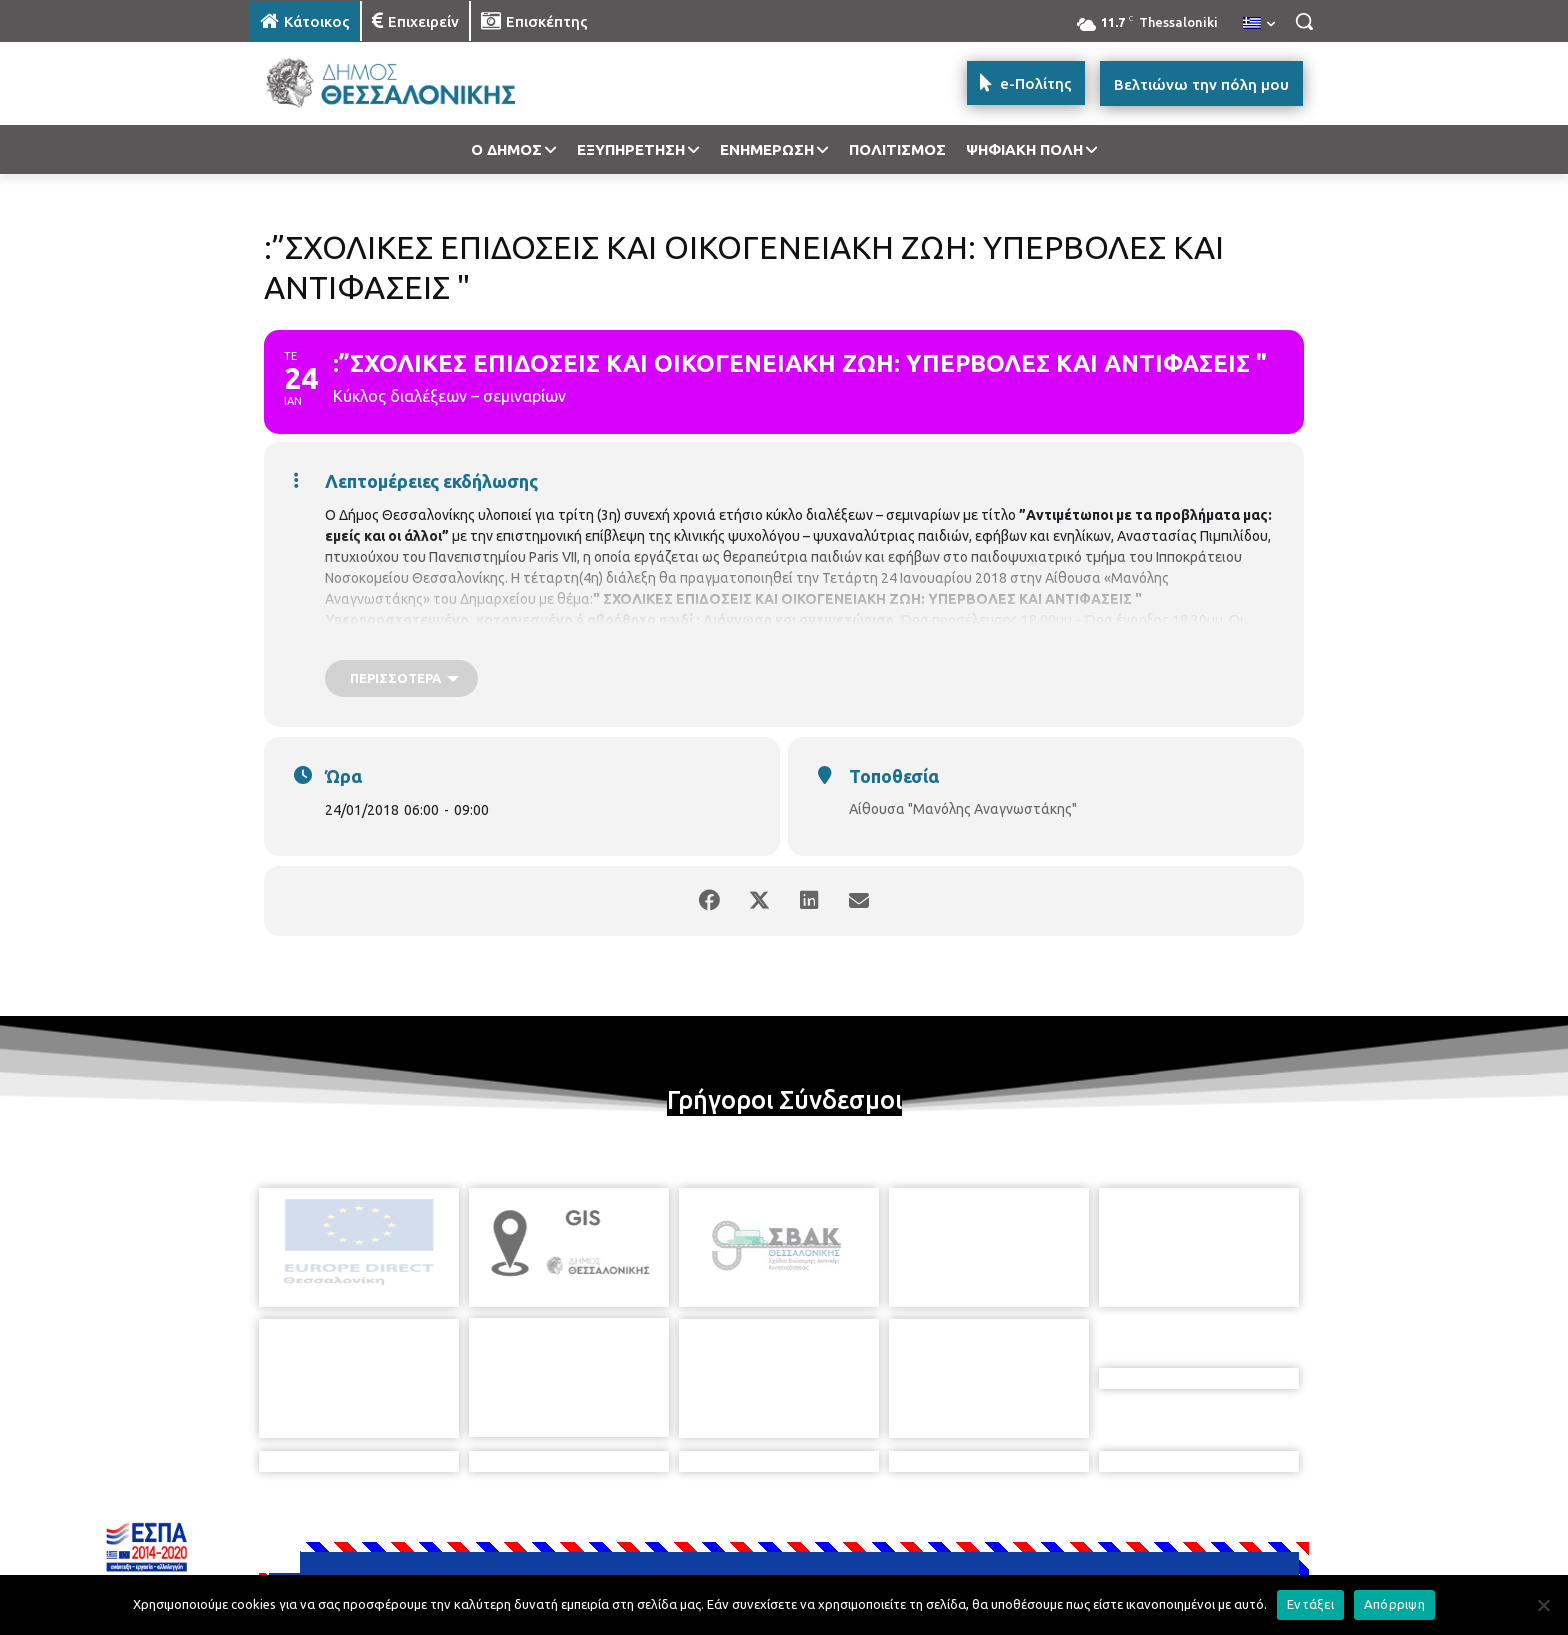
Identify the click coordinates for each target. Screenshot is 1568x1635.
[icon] (923, 1526)
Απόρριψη (1394, 1604)
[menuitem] (1259, 24)
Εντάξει (1310, 1604)
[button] (1304, 21)
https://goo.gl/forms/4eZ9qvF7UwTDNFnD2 (1017, 641)
